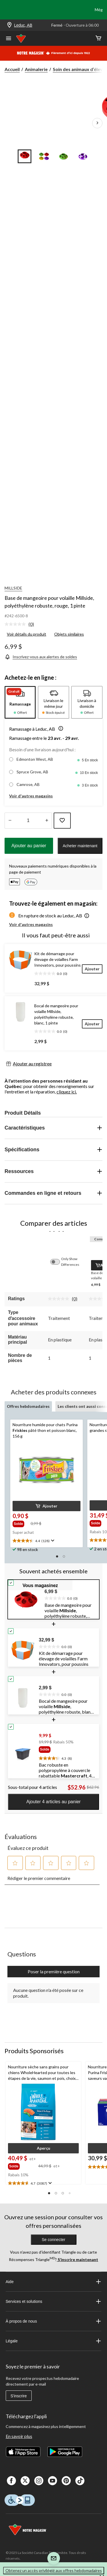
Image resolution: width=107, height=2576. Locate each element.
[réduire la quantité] (47, 820)
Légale (54, 2341)
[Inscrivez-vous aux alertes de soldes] (41, 657)
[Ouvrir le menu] (9, 39)
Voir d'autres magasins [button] (31, 795)
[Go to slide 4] (83, 156)
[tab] (20, 702)
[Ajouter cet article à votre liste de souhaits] (62, 821)
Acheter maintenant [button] (80, 845)
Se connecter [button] (53, 2239)
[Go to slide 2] (44, 156)
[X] (25, 2480)
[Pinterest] (66, 2480)
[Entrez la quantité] (28, 820)
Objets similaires (69, 634)
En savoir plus (19, 2436)
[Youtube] (52, 2480)
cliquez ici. (66, 1091)
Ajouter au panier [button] (28, 845)
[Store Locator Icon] (9, 25)
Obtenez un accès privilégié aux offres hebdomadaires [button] (53, 2570)
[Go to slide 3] (63, 156)
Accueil (12, 69)
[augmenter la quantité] (10, 820)
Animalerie (36, 69)
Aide (54, 2282)
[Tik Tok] (79, 2480)
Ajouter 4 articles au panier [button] (53, 1801)
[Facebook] (11, 2480)
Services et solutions (54, 2301)
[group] (21, 1523)
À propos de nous (54, 2321)
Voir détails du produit (26, 634)
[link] (22, 624)
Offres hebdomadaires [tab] (28, 1406)
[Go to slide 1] (24, 156)
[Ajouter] (92, 968)
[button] (59, 729)
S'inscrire (19, 2396)
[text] (46, 1541)
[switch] (58, 1261)
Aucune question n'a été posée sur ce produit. (48, 1992)
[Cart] (98, 38)
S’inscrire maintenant (77, 2259)
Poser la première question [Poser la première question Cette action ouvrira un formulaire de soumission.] (54, 1971)
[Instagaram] (38, 2480)
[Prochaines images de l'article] (97, 123)
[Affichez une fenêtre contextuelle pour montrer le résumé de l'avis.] (52, 1541)
